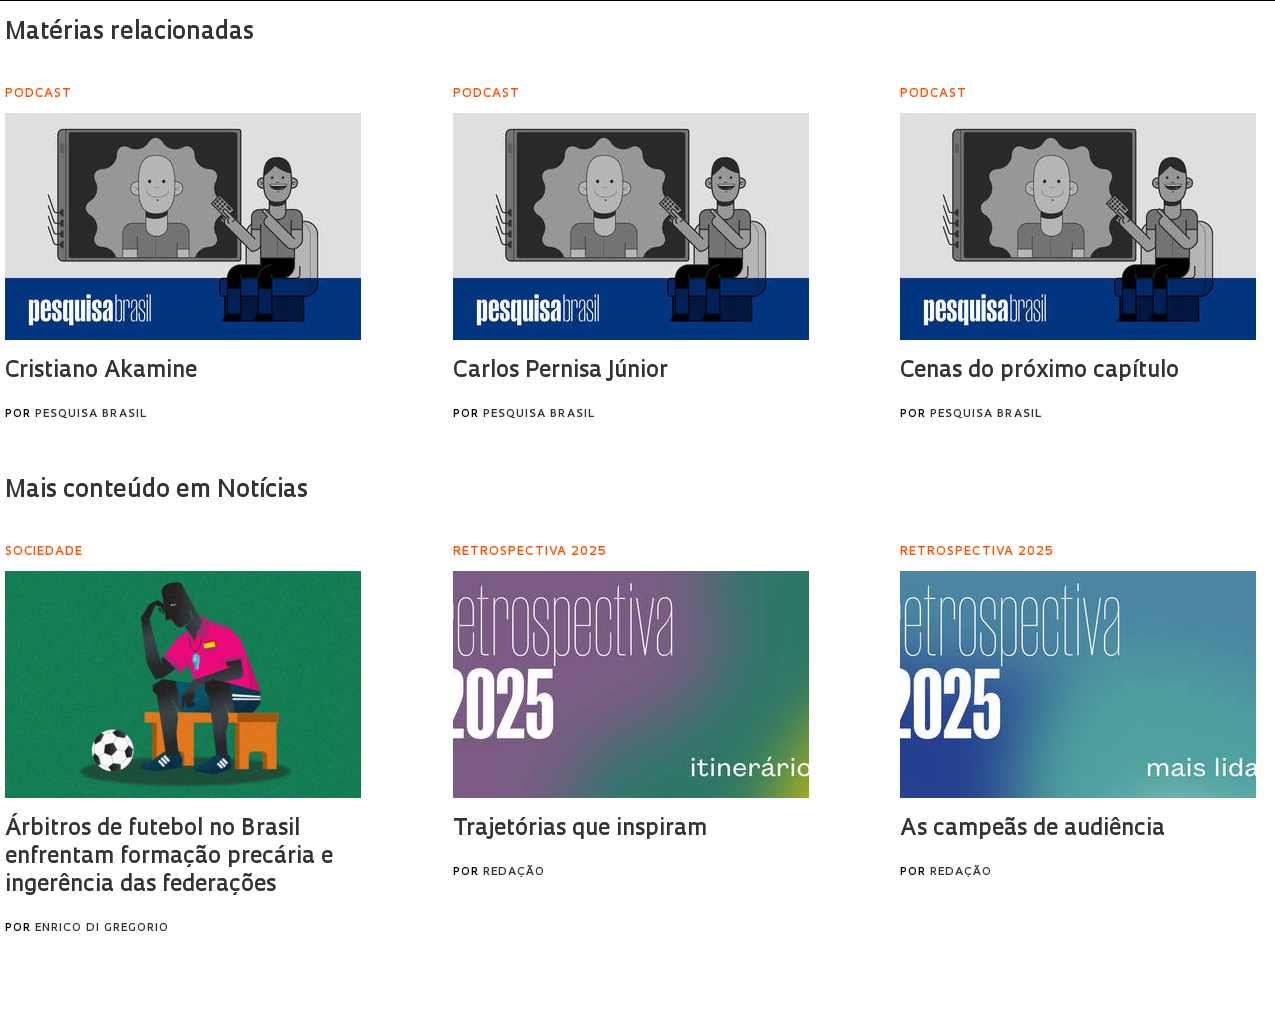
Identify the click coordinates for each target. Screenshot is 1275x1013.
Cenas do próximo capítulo (1039, 371)
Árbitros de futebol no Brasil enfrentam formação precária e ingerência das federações (169, 857)
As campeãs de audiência (1032, 829)
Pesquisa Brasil (91, 414)
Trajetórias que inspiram (580, 829)
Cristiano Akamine (101, 371)
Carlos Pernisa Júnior (560, 371)
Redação (514, 872)
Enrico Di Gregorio (102, 928)
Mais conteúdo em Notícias (156, 491)
